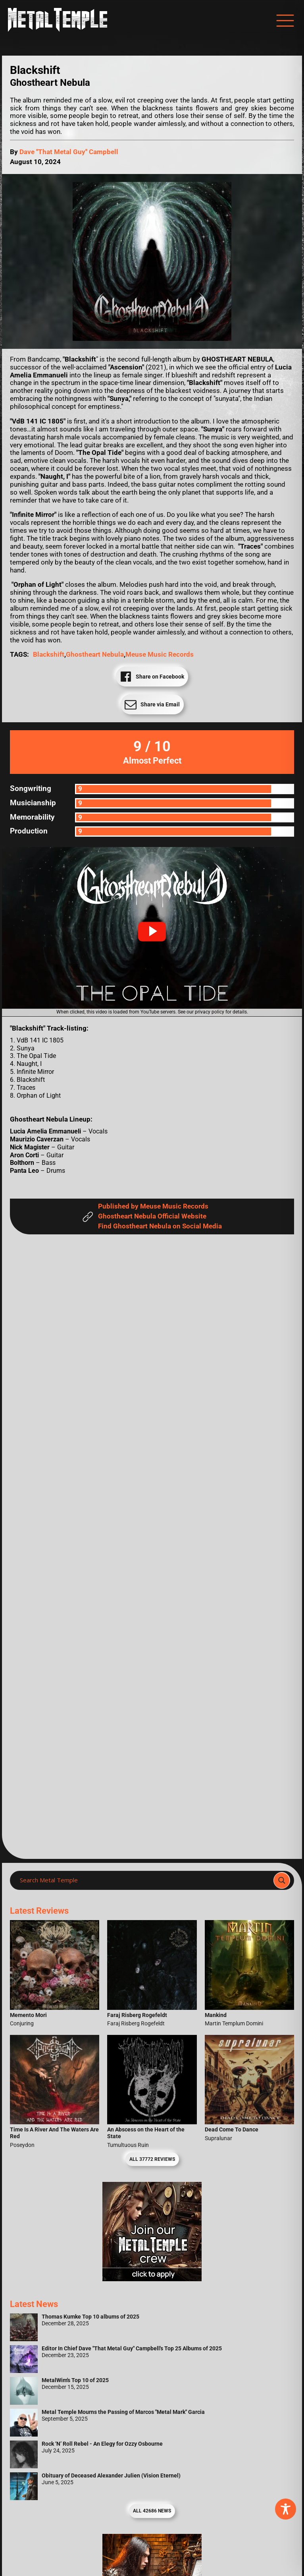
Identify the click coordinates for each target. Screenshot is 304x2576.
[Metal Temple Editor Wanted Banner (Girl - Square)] (152, 2279)
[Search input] (144, 1880)
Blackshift (48, 654)
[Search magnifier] (281, 1880)
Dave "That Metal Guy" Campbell (68, 152)
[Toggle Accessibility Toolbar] (285, 2509)
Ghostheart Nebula (95, 654)
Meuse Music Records (159, 654)
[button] (152, 932)
